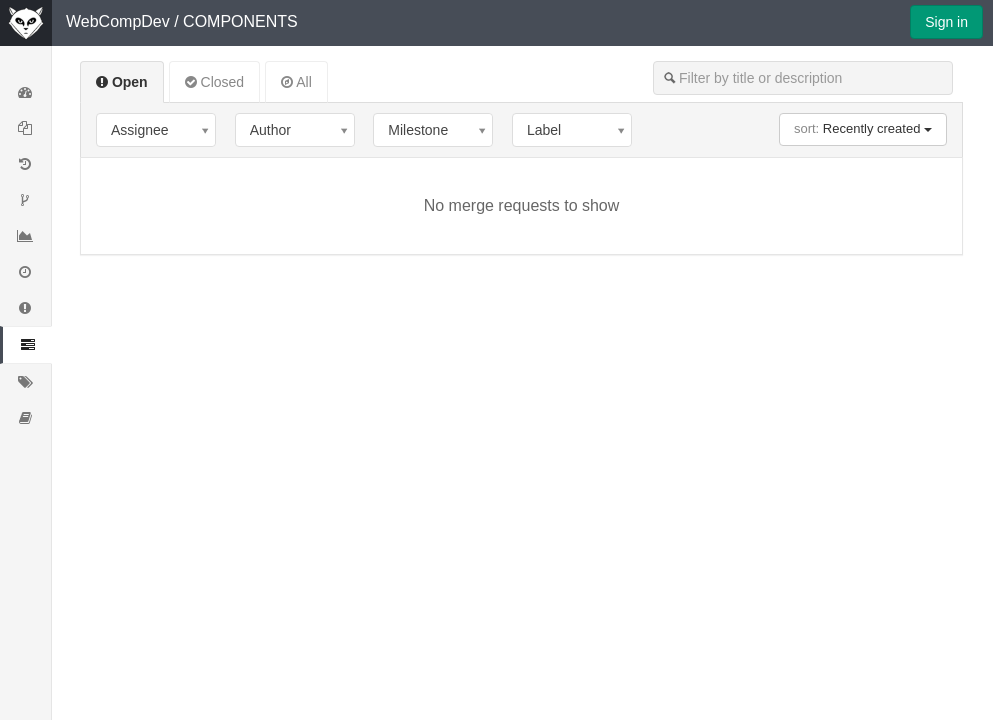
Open (122, 82)
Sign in (946, 22)
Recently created (863, 128)
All (296, 82)
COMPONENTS (240, 21)
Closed (214, 82)
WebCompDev (118, 21)
